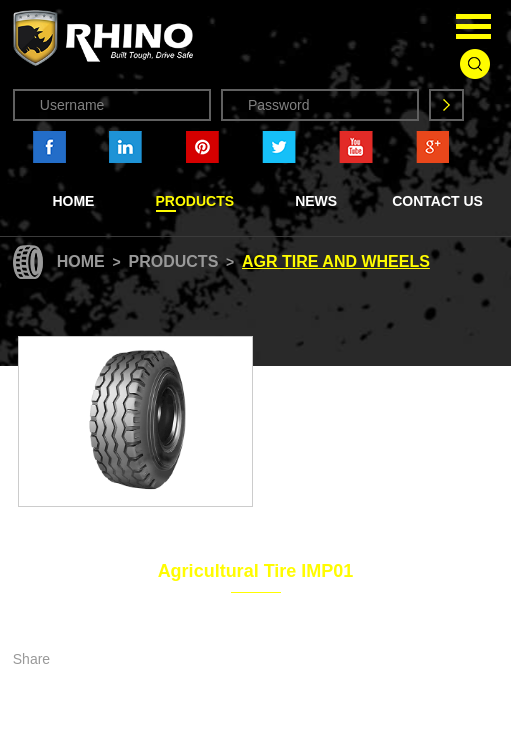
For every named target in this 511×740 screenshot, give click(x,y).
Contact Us (437, 201)
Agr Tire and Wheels (336, 261)
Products (195, 201)
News (316, 201)
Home (73, 201)
